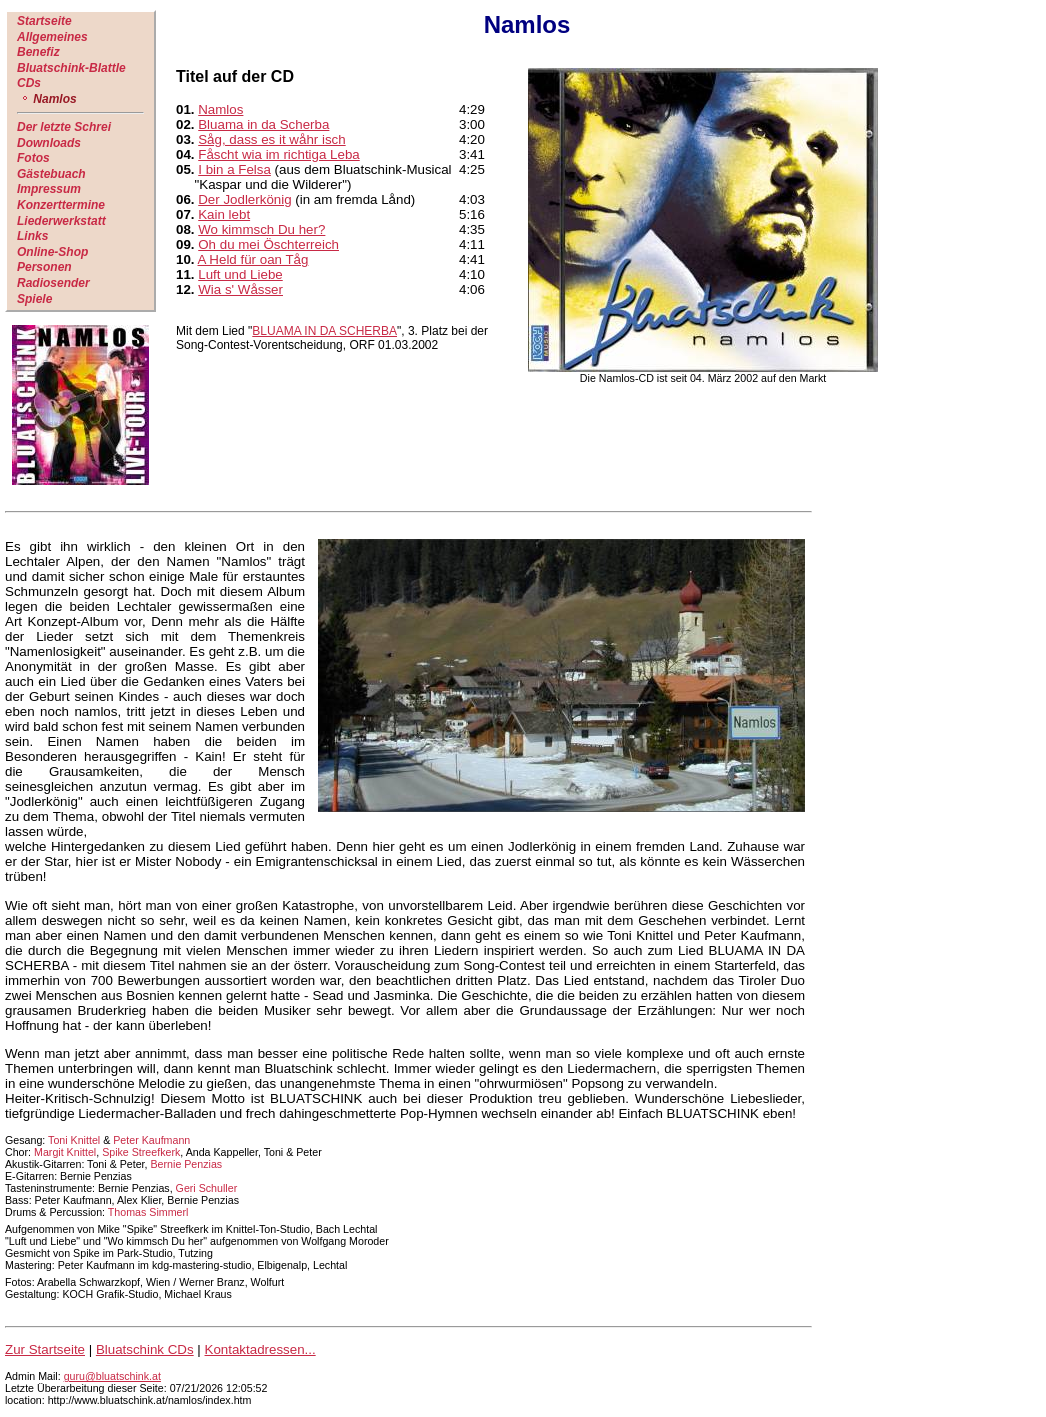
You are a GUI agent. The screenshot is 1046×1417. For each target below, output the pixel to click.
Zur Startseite (45, 1349)
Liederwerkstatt (61, 221)
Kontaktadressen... (260, 1349)
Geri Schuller (207, 1188)
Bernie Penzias (187, 1164)
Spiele (34, 299)
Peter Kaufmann (151, 1140)
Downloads (49, 143)
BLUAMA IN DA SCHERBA (324, 331)
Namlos (220, 109)
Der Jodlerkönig (244, 199)
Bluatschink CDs (145, 1349)
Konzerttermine (61, 205)
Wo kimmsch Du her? (261, 229)
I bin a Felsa (234, 169)
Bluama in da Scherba (263, 124)
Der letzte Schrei (64, 127)
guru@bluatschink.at (112, 1376)
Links (32, 236)
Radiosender (53, 283)
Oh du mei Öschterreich (268, 244)
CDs (29, 83)
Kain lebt (224, 214)
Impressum (49, 189)
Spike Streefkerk (141, 1152)
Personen (44, 267)
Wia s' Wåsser (240, 289)
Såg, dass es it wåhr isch (271, 139)
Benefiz (38, 52)
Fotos (33, 158)
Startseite (44, 21)
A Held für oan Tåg (253, 259)
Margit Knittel (65, 1152)
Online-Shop (52, 252)
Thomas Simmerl (148, 1212)
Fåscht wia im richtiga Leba (279, 154)
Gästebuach (51, 174)
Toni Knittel (74, 1140)
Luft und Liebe (240, 274)
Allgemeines (52, 37)
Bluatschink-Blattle (71, 68)
